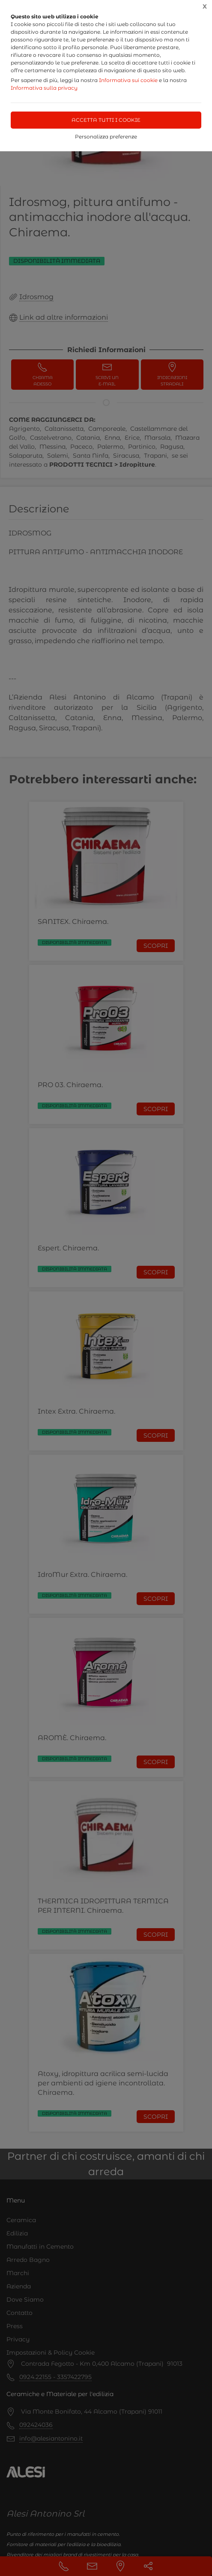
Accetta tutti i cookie (106, 120)
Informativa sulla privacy (44, 88)
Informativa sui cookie (128, 80)
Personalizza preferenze (106, 136)
